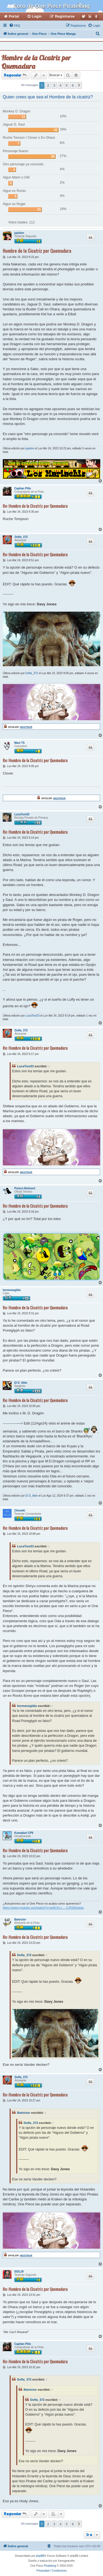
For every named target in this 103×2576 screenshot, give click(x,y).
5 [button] (67, 85)
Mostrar (26, 727)
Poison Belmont (24, 1188)
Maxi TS (19, 742)
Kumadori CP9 (23, 1832)
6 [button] (73, 85)
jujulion (19, 232)
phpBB (40, 2555)
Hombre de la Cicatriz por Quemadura (36, 61)
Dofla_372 (21, 536)
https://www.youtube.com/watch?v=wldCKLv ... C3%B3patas (43, 1907)
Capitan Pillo (22, 488)
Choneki (19, 1510)
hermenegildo (12, 1290)
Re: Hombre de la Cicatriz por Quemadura (35, 506)
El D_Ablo (20, 1382)
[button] (79, 85)
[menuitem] (14, 25)
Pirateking (50, 2565)
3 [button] (54, 85)
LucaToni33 (21, 814)
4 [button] (60, 85)
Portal (14, 16)
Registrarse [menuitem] (65, 16)
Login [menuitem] (36, 16)
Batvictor (20, 1919)
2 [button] (48, 85)
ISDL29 (19, 2271)
